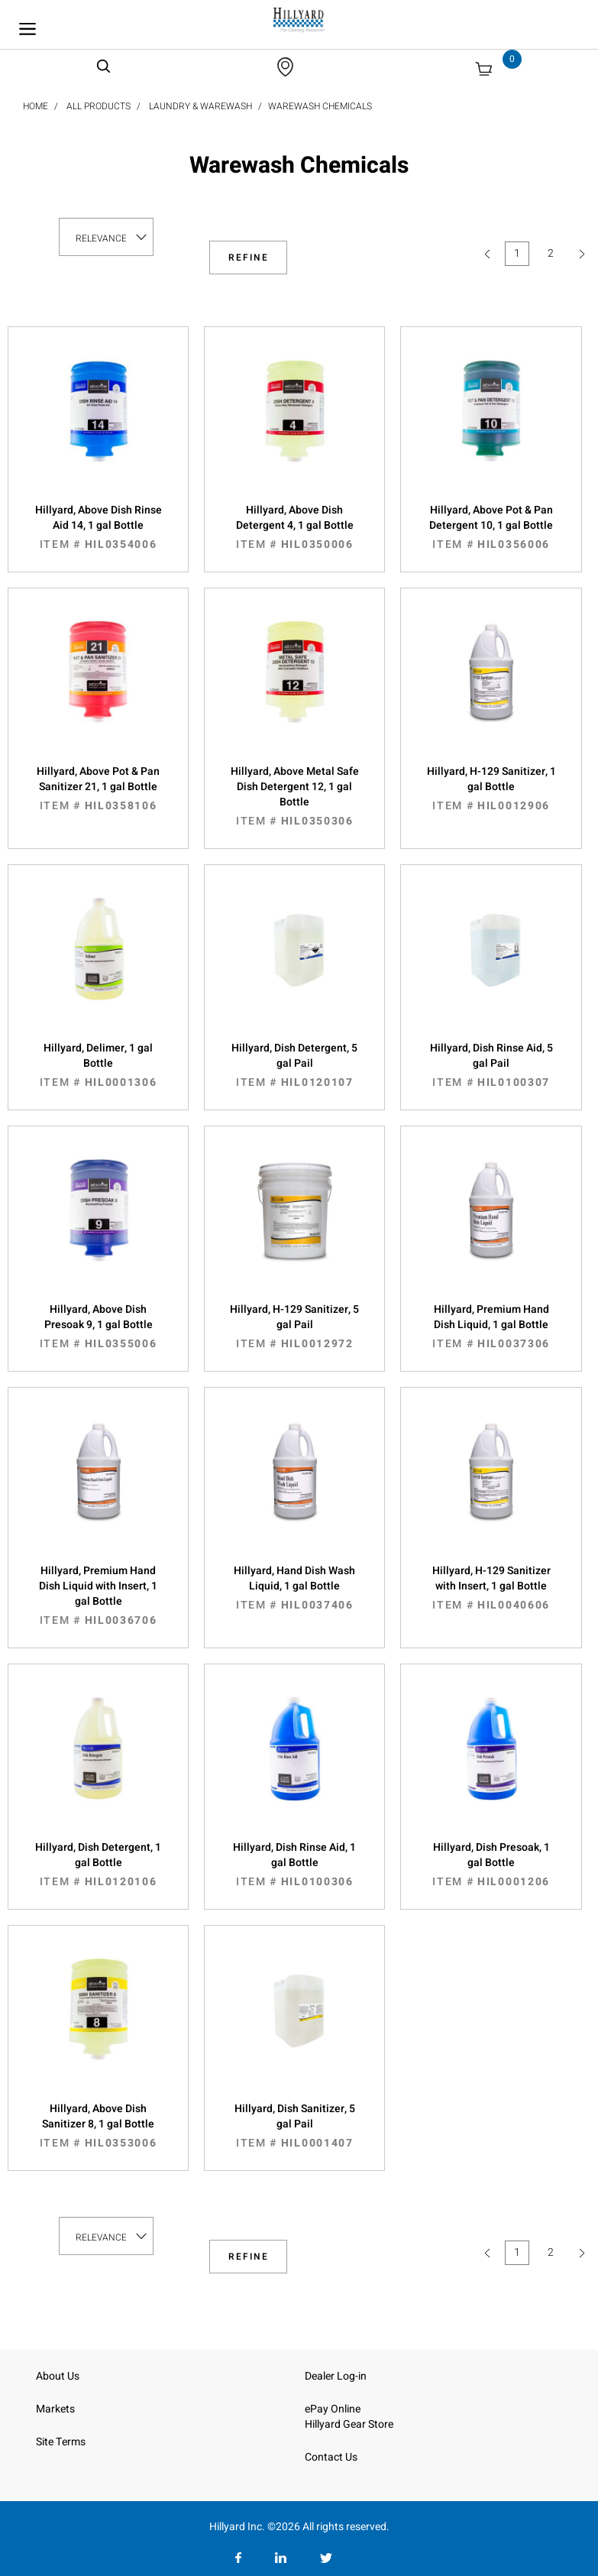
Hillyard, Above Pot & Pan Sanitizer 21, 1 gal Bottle (98, 788)
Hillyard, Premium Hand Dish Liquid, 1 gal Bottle (491, 1326)
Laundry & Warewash (200, 106)
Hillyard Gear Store (349, 2424)
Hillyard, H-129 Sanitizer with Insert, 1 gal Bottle (491, 1588)
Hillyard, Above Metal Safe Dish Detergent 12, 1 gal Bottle (294, 796)
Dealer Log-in (336, 2376)
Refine (248, 257)
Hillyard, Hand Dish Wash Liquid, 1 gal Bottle (294, 1588)
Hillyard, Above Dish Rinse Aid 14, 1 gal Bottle (98, 527)
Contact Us (331, 2457)
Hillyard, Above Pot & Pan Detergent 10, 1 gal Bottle (491, 527)
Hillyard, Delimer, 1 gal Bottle (98, 1065)
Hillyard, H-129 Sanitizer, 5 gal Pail (294, 1326)
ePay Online (332, 2409)
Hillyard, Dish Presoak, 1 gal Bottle (491, 1864)
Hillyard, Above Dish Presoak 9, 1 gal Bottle (98, 1326)
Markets (55, 2409)
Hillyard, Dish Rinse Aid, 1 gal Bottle (294, 1864)
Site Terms (61, 2442)
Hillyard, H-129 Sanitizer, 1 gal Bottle (491, 788)
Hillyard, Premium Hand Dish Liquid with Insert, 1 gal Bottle (98, 1595)
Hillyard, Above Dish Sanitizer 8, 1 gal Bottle (98, 2126)
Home (35, 106)
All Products (98, 106)
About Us (57, 2376)
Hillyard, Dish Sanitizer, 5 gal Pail (294, 2126)
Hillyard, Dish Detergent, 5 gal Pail (294, 1065)
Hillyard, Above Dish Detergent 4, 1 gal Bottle (294, 527)
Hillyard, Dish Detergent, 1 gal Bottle (98, 1864)
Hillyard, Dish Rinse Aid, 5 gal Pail (491, 1065)
